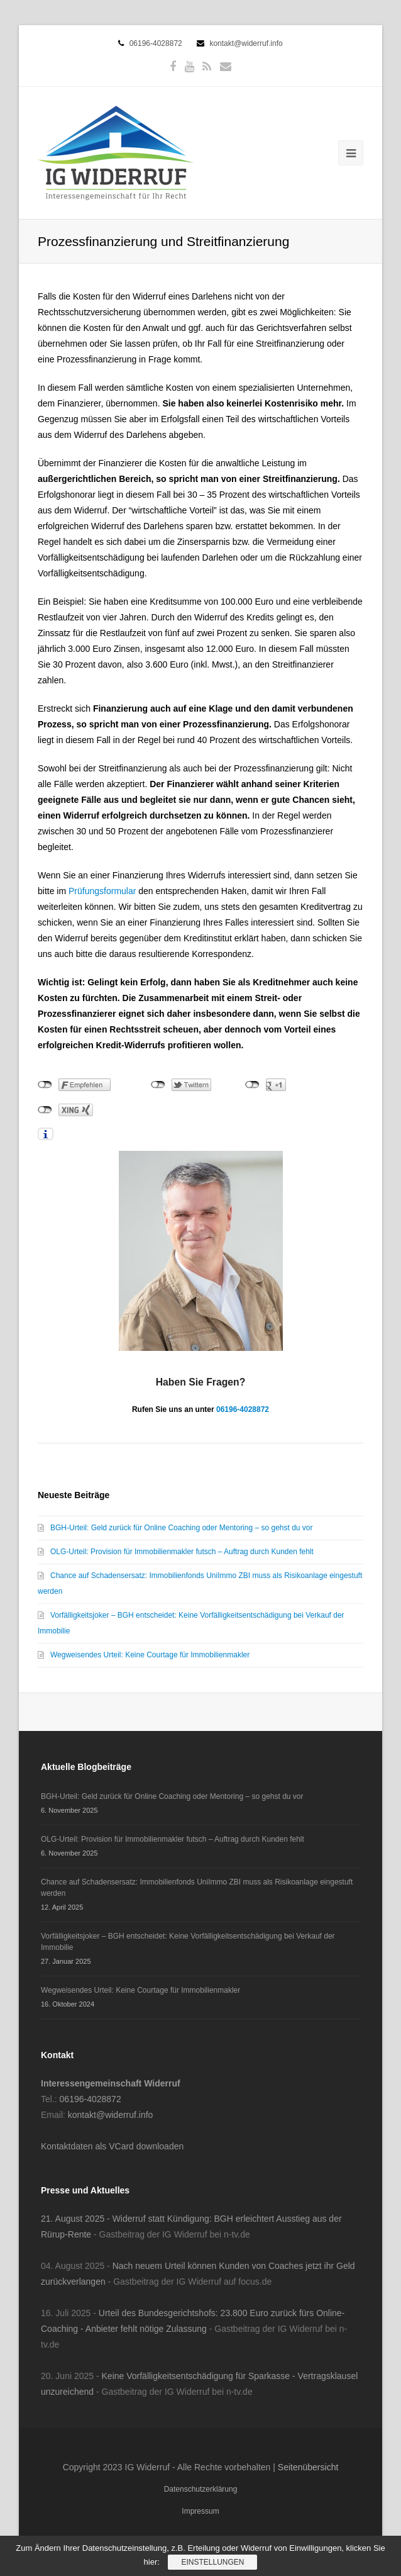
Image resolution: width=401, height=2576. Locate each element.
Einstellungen (212, 2562)
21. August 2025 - (77, 2219)
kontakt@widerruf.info (245, 43)
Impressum (200, 2511)
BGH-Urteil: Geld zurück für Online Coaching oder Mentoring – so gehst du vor (181, 1527)
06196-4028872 (155, 43)
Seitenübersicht (308, 2467)
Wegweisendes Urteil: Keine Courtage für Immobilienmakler (150, 1654)
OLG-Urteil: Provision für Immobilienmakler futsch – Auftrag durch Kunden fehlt (182, 1551)
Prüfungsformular (103, 891)
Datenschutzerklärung (201, 2489)
